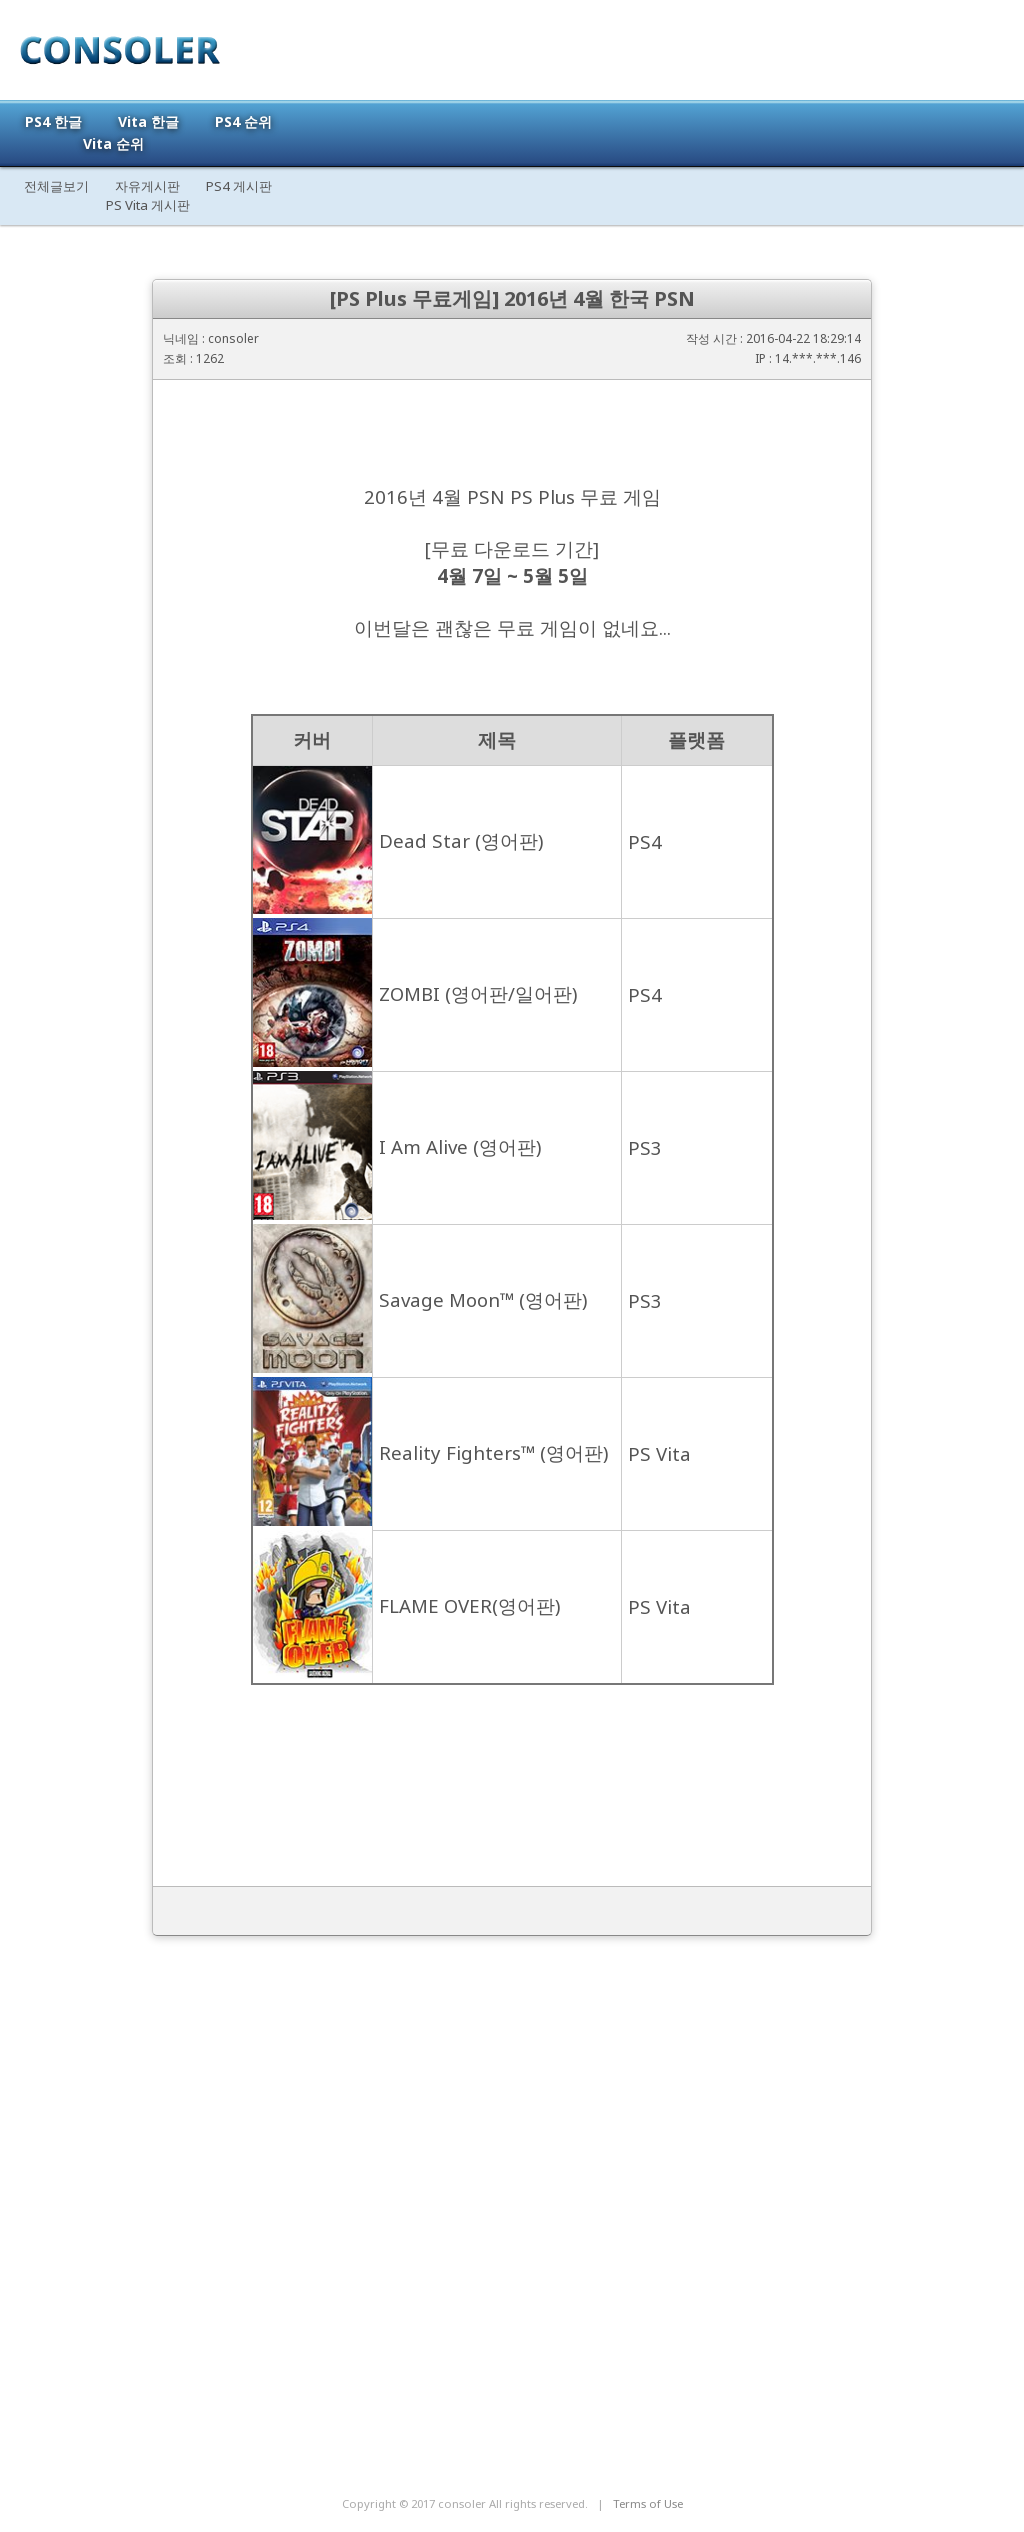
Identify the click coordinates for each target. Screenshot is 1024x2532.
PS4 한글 (53, 121)
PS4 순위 (243, 121)
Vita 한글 (148, 121)
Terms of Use (648, 2503)
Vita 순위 (113, 143)
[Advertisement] (512, 2301)
